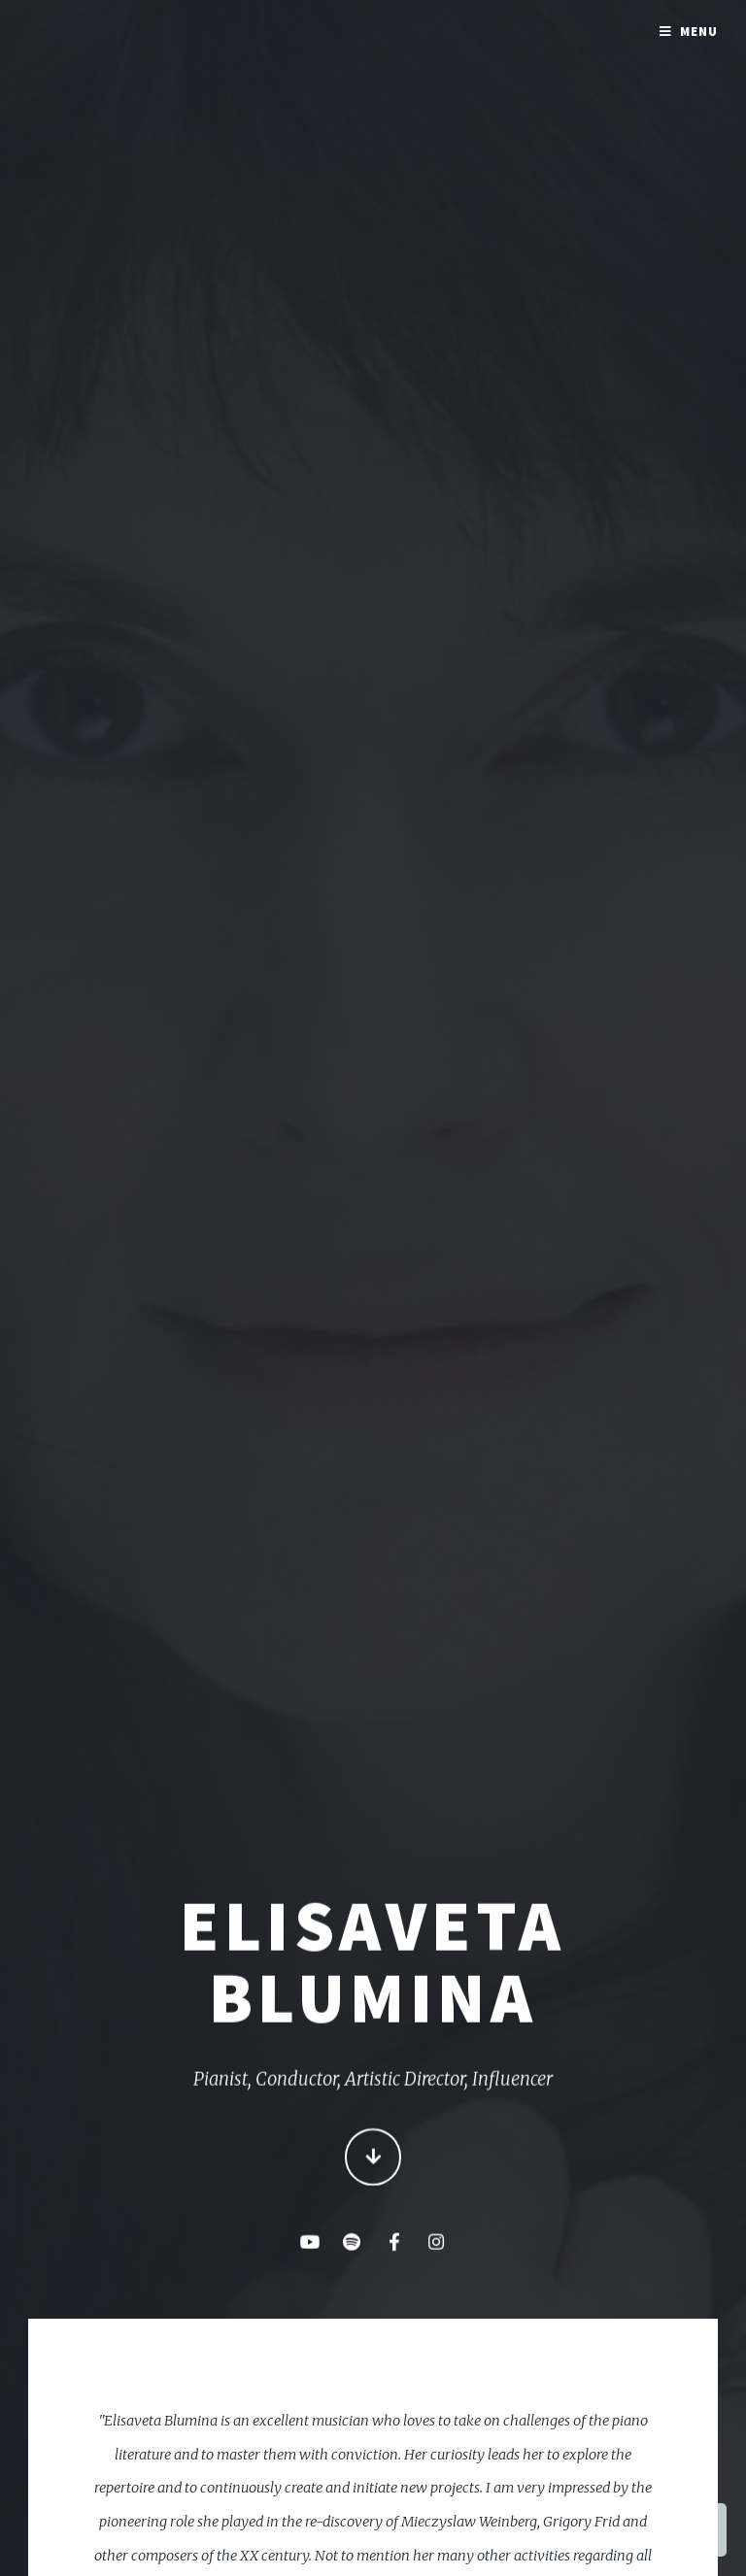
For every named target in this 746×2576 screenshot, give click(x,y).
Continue (373, 2159)
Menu (699, 31)
